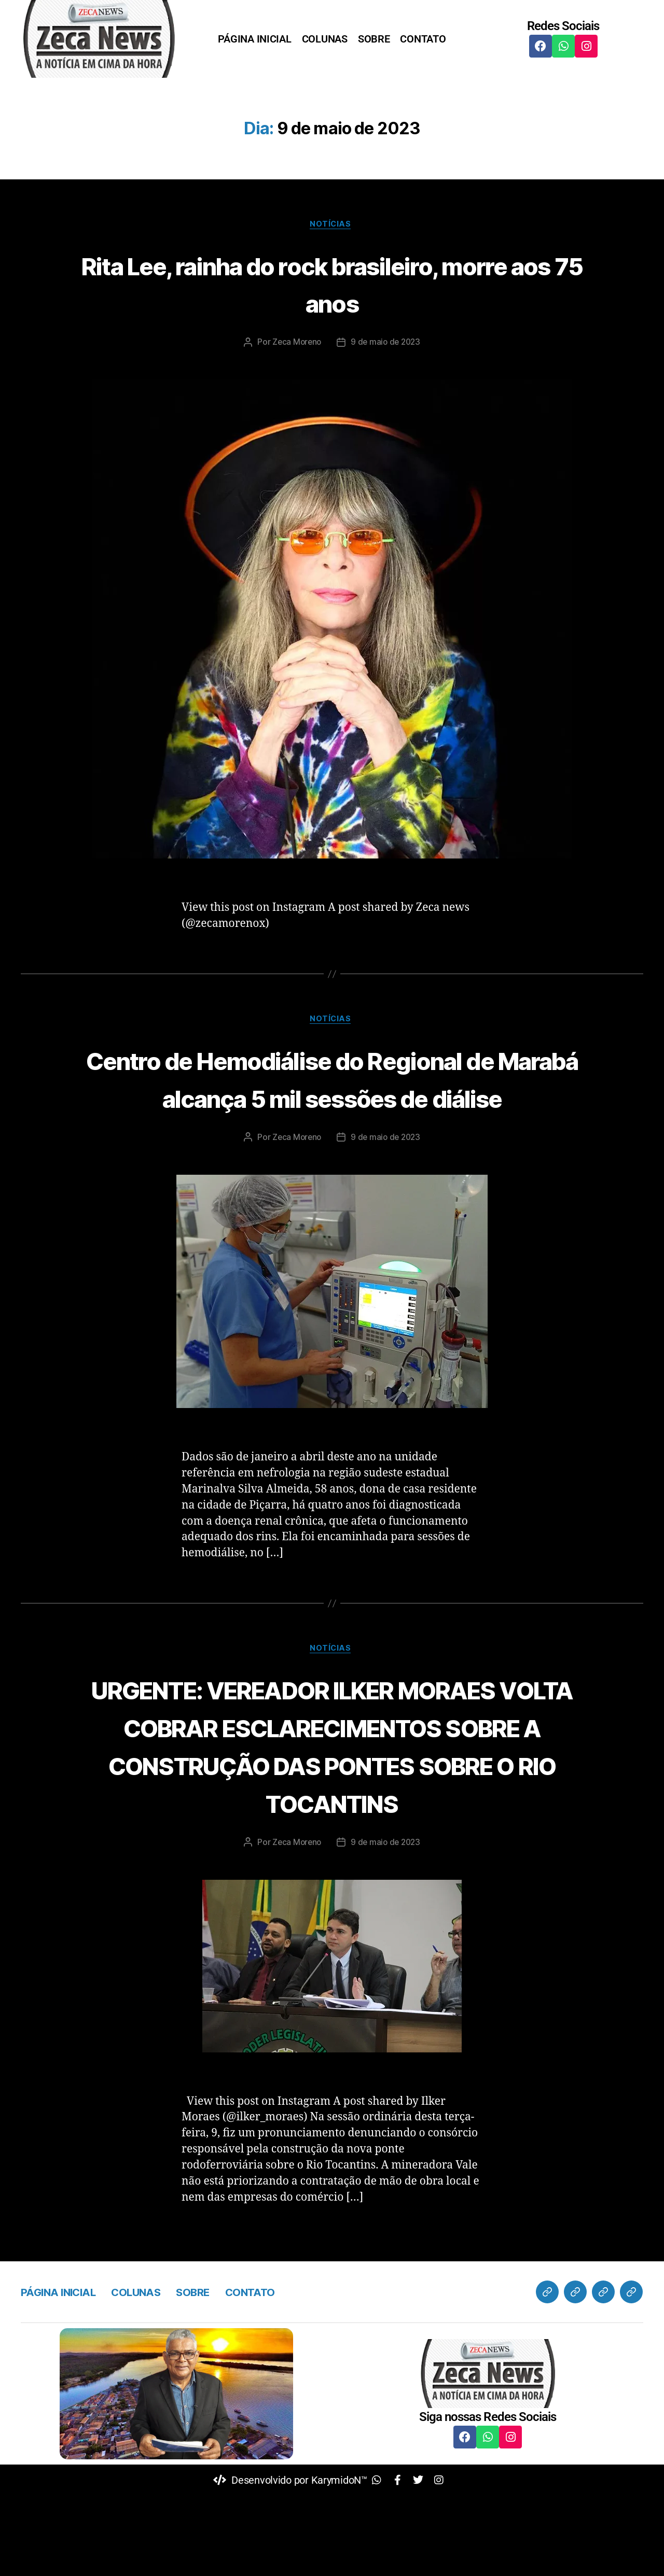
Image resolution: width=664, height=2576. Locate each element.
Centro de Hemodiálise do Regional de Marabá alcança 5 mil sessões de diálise (332, 1099)
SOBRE (374, 39)
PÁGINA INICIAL (254, 39)
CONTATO (423, 39)
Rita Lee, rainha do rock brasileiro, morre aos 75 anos (332, 284)
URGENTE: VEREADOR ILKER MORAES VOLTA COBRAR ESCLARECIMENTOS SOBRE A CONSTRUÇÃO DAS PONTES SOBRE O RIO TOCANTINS (332, 1806)
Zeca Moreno (295, 344)
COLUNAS (325, 39)
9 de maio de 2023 (386, 344)
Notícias (332, 225)
